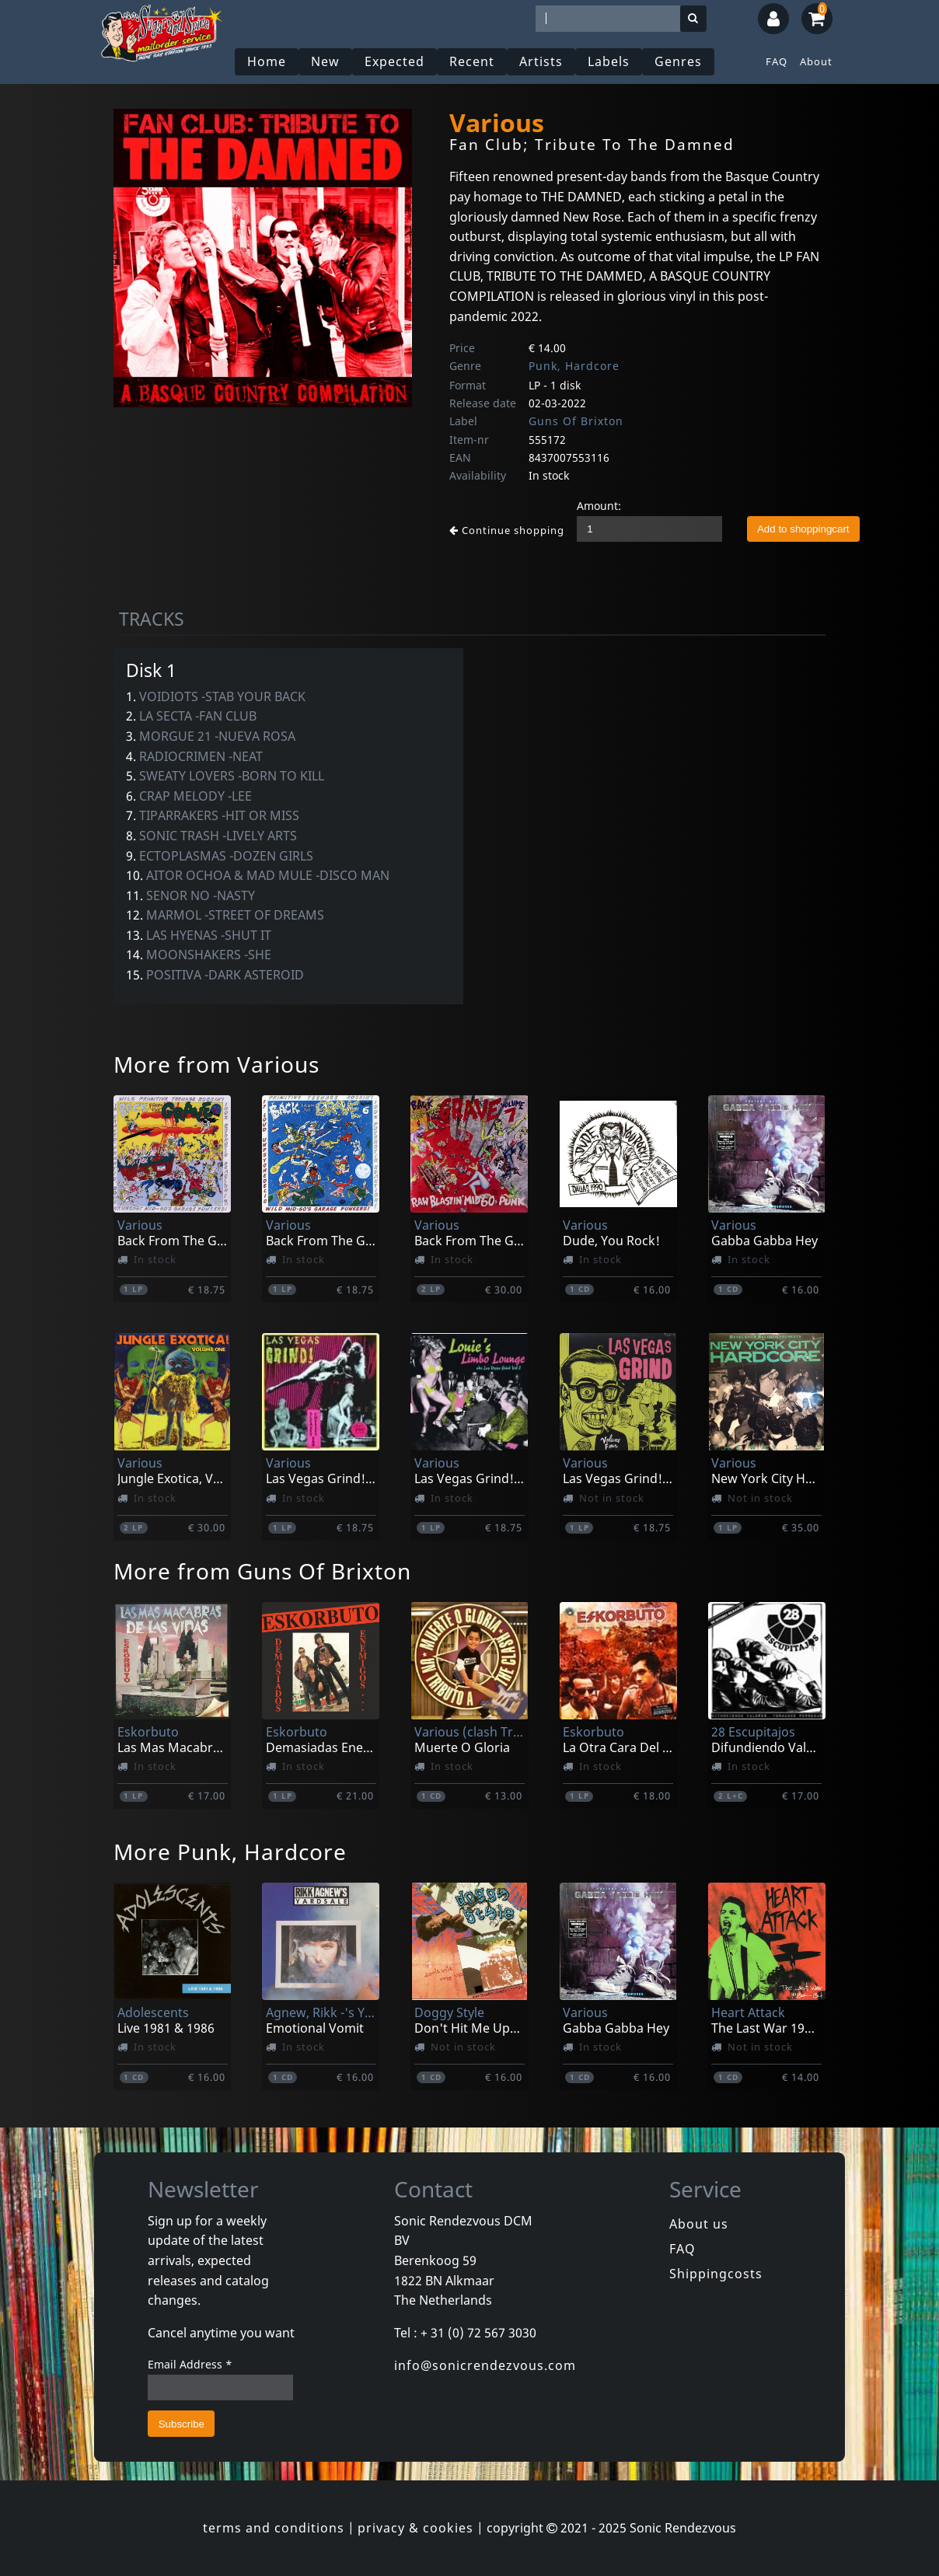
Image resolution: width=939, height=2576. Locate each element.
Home (266, 61)
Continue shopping (506, 530)
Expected (394, 61)
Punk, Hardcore (574, 365)
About (816, 61)
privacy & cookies (415, 2527)
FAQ (776, 61)
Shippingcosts (716, 2273)
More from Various (216, 1064)
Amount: (599, 505)
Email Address (190, 2364)
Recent (471, 61)
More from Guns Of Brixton (262, 1571)
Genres (678, 61)
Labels (609, 61)
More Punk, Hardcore (230, 1851)
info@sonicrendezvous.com (485, 2365)
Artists (541, 61)
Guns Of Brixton (576, 421)
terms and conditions (273, 2527)
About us (698, 2223)
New (325, 61)
